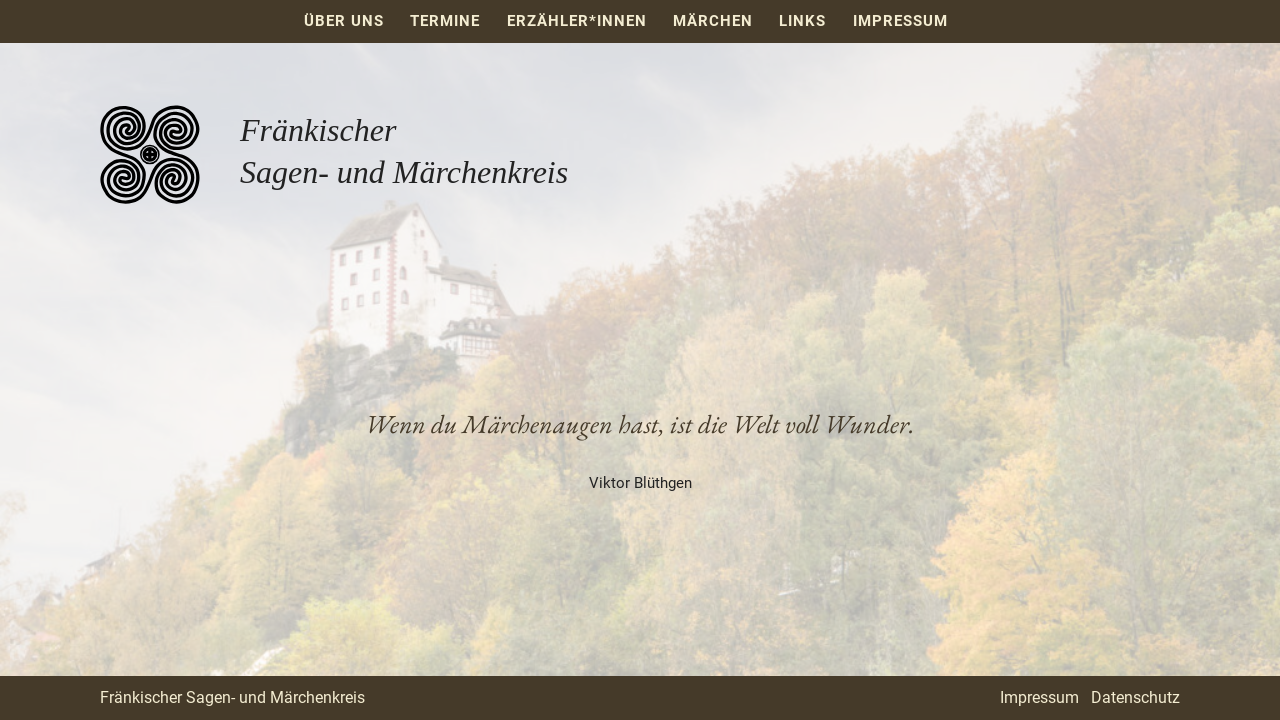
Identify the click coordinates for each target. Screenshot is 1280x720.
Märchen (713, 21)
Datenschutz (1135, 697)
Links (802, 21)
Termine (445, 21)
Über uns (344, 21)
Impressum (900, 21)
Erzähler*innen (577, 21)
